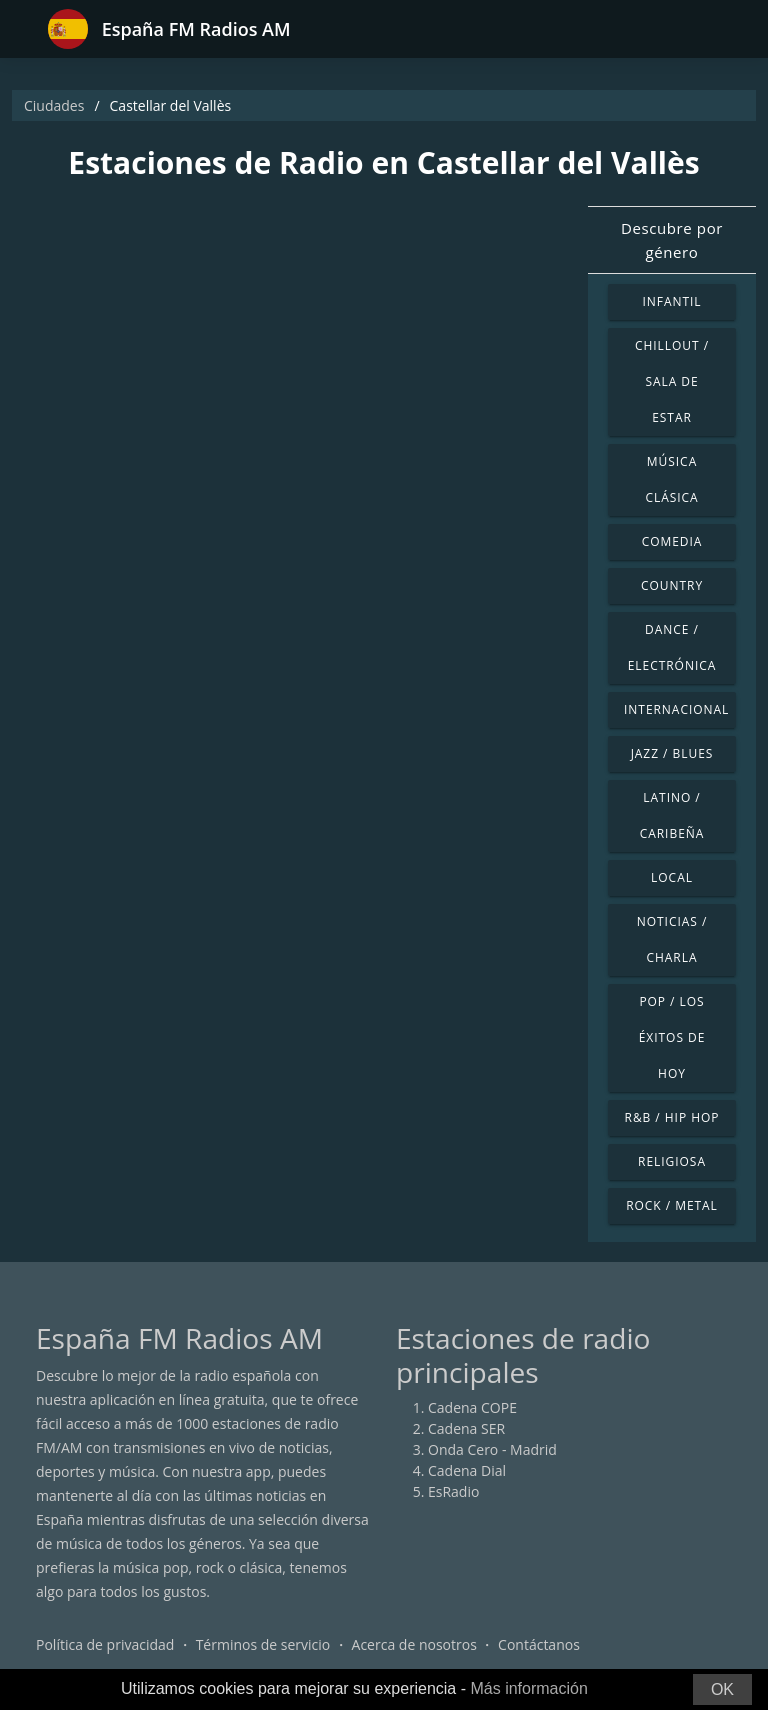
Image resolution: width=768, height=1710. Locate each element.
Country (672, 585)
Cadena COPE (472, 1407)
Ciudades (54, 105)
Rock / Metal (672, 1205)
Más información (528, 1688)
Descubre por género (672, 240)
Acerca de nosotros (414, 1644)
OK (722, 1689)
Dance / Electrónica (672, 647)
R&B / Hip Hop (672, 1117)
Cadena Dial (467, 1470)
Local (672, 877)
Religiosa (672, 1161)
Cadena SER (466, 1428)
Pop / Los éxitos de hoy (672, 1037)
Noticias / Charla (672, 939)
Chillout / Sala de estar (672, 381)
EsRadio (453, 1491)
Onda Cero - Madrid (492, 1449)
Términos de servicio (263, 1644)
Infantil (671, 301)
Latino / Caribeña (672, 815)
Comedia (672, 541)
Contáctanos (539, 1644)
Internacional (676, 709)
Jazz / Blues (672, 753)
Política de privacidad (105, 1644)
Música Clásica (671, 479)
